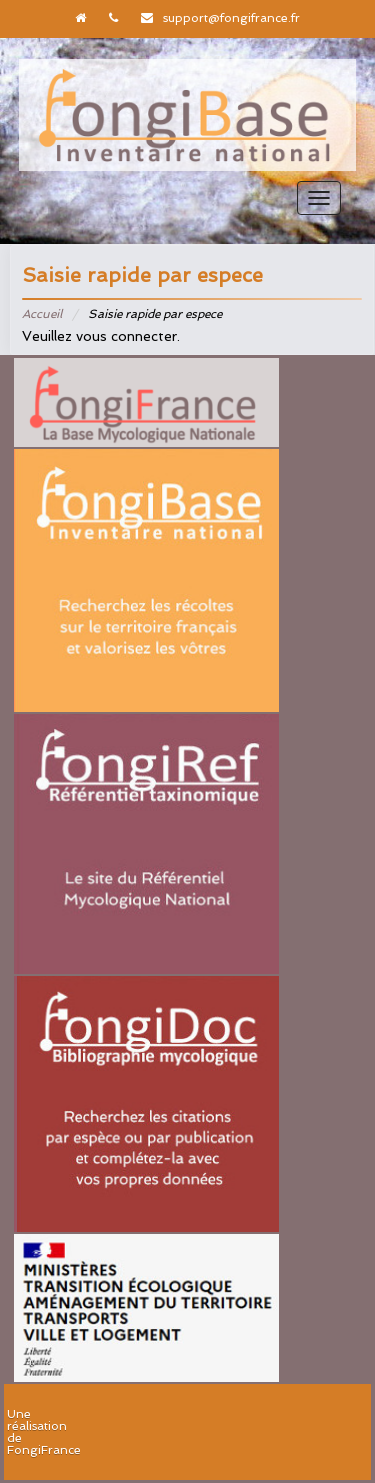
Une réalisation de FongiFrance (44, 1432)
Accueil (42, 314)
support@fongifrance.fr (231, 18)
